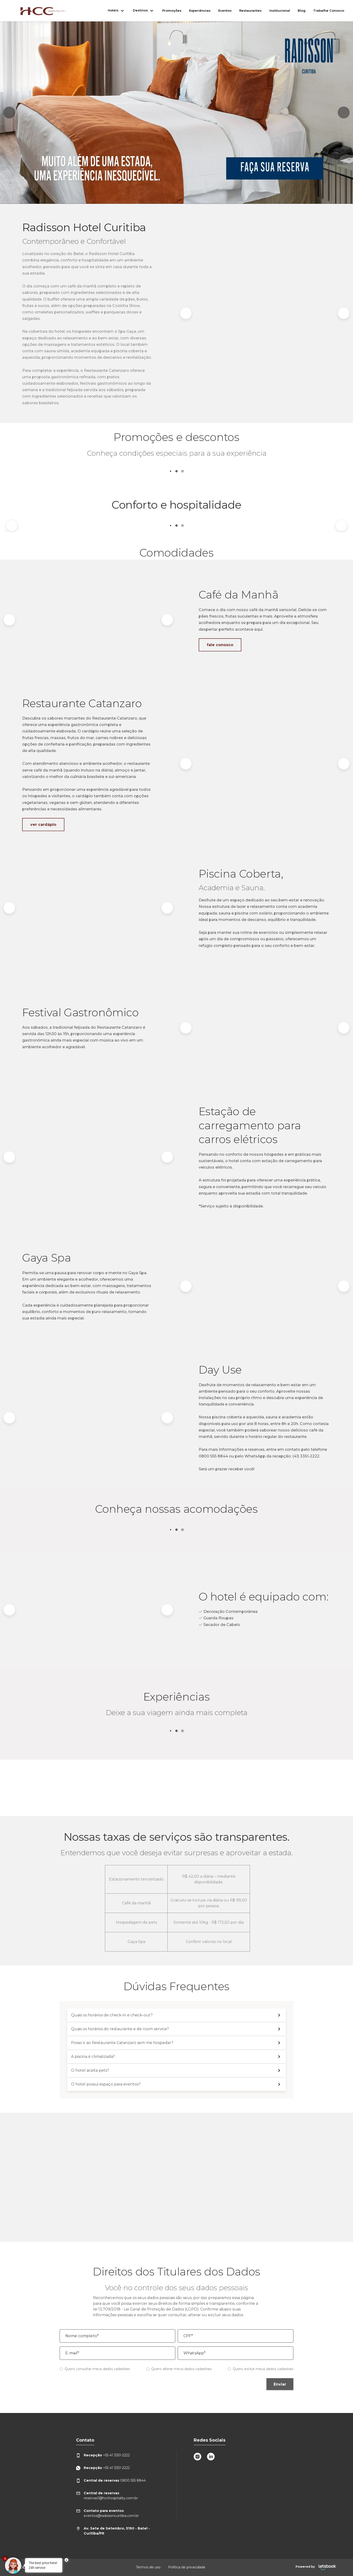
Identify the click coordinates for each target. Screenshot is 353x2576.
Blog (302, 10)
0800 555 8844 (111, 2480)
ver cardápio (43, 824)
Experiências (200, 10)
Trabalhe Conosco (328, 10)
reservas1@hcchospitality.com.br (107, 2495)
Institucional (279, 10)
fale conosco (220, 645)
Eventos (225, 10)
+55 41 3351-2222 (103, 2455)
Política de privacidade (186, 2567)
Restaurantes (250, 10)
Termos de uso (148, 2567)
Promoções (172, 10)
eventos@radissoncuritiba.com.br (107, 2513)
